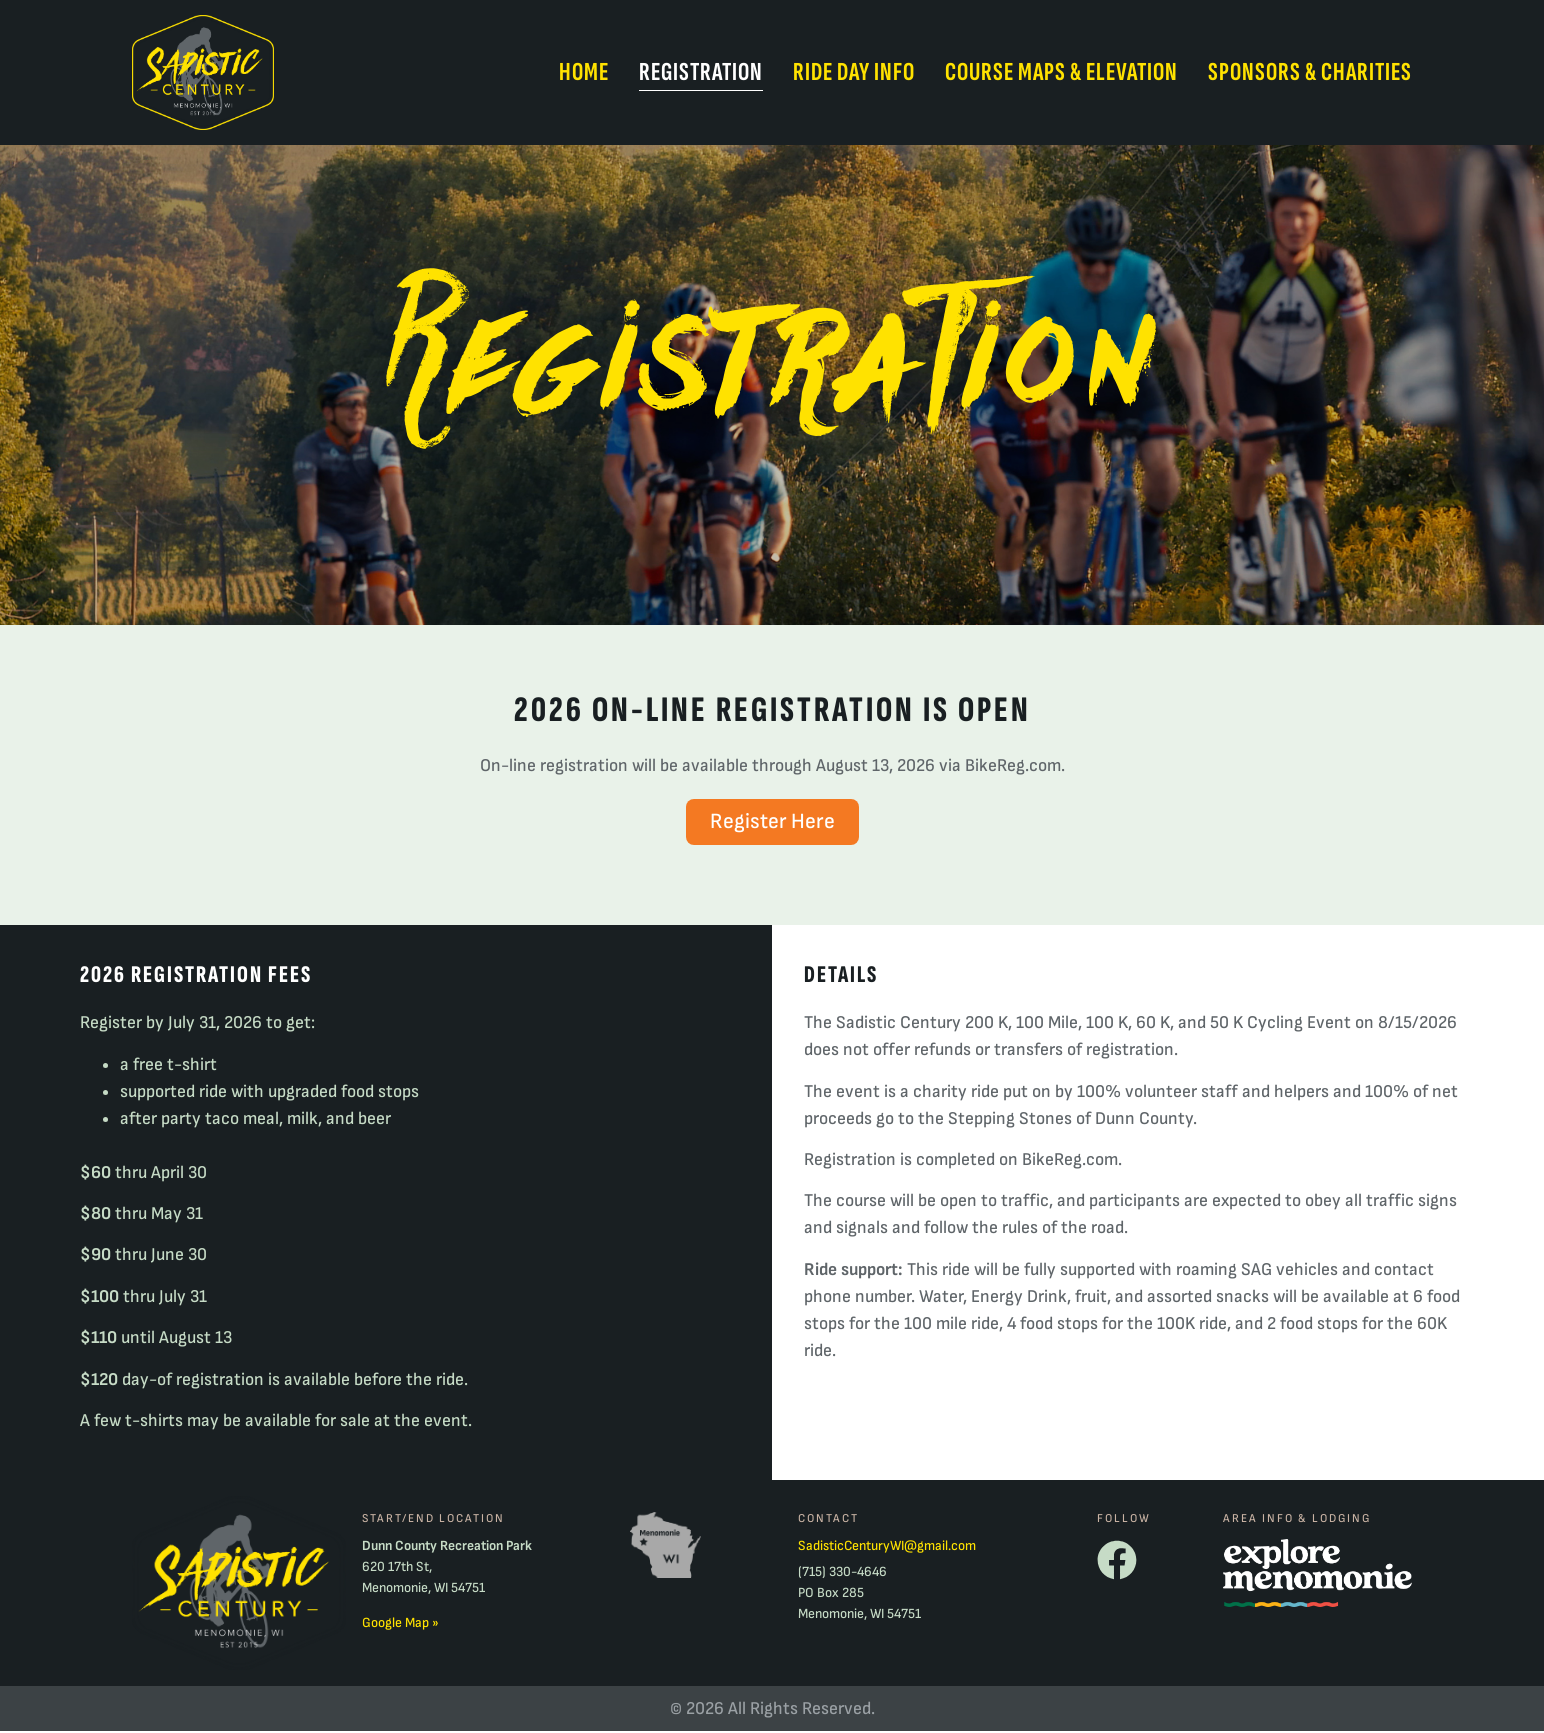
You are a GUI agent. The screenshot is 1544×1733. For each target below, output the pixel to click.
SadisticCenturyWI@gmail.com (887, 1547)
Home (584, 72)
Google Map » (400, 1624)
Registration (701, 72)
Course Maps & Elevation (1061, 72)
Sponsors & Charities (1310, 72)
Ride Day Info (854, 72)
